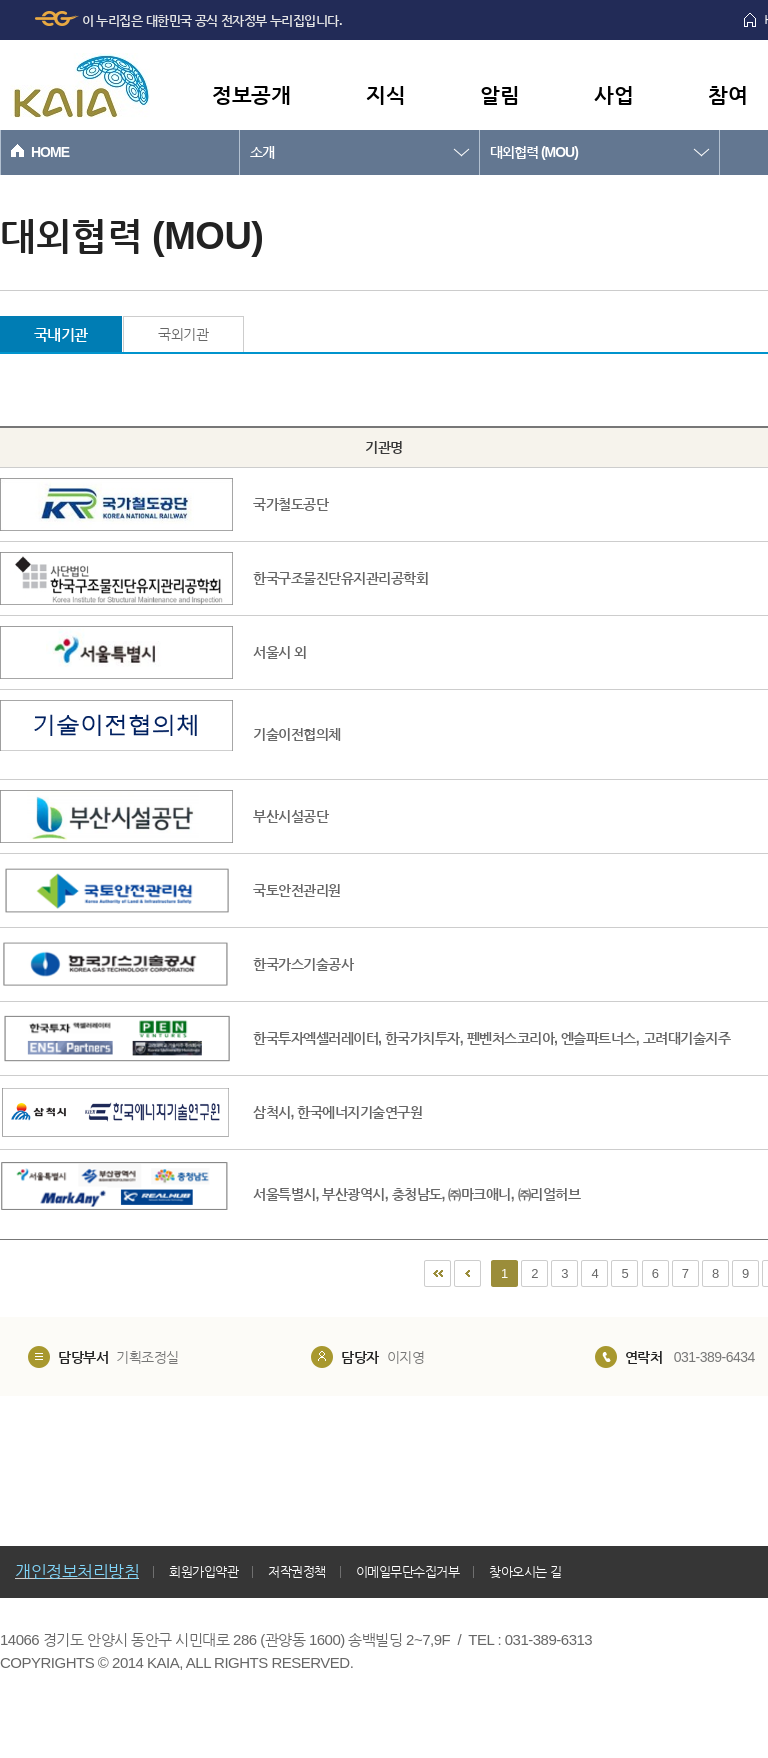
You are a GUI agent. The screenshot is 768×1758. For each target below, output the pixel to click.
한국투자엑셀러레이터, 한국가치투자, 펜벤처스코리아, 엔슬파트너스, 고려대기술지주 (491, 1038)
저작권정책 (297, 1571)
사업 (613, 94)
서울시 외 (279, 652)
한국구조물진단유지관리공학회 (340, 578)
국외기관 (183, 334)
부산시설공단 (290, 816)
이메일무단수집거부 (408, 1571)
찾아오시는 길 (525, 1571)
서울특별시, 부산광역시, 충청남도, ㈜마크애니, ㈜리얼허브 (416, 1194)
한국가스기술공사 (303, 964)
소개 (262, 152)
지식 (385, 94)
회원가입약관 (203, 1571)
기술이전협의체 (297, 734)
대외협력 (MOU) (534, 152)
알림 (499, 94)
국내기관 (61, 334)
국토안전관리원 (297, 890)
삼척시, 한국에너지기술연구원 (337, 1112)
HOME (50, 152)
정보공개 (251, 94)
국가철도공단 (290, 504)
